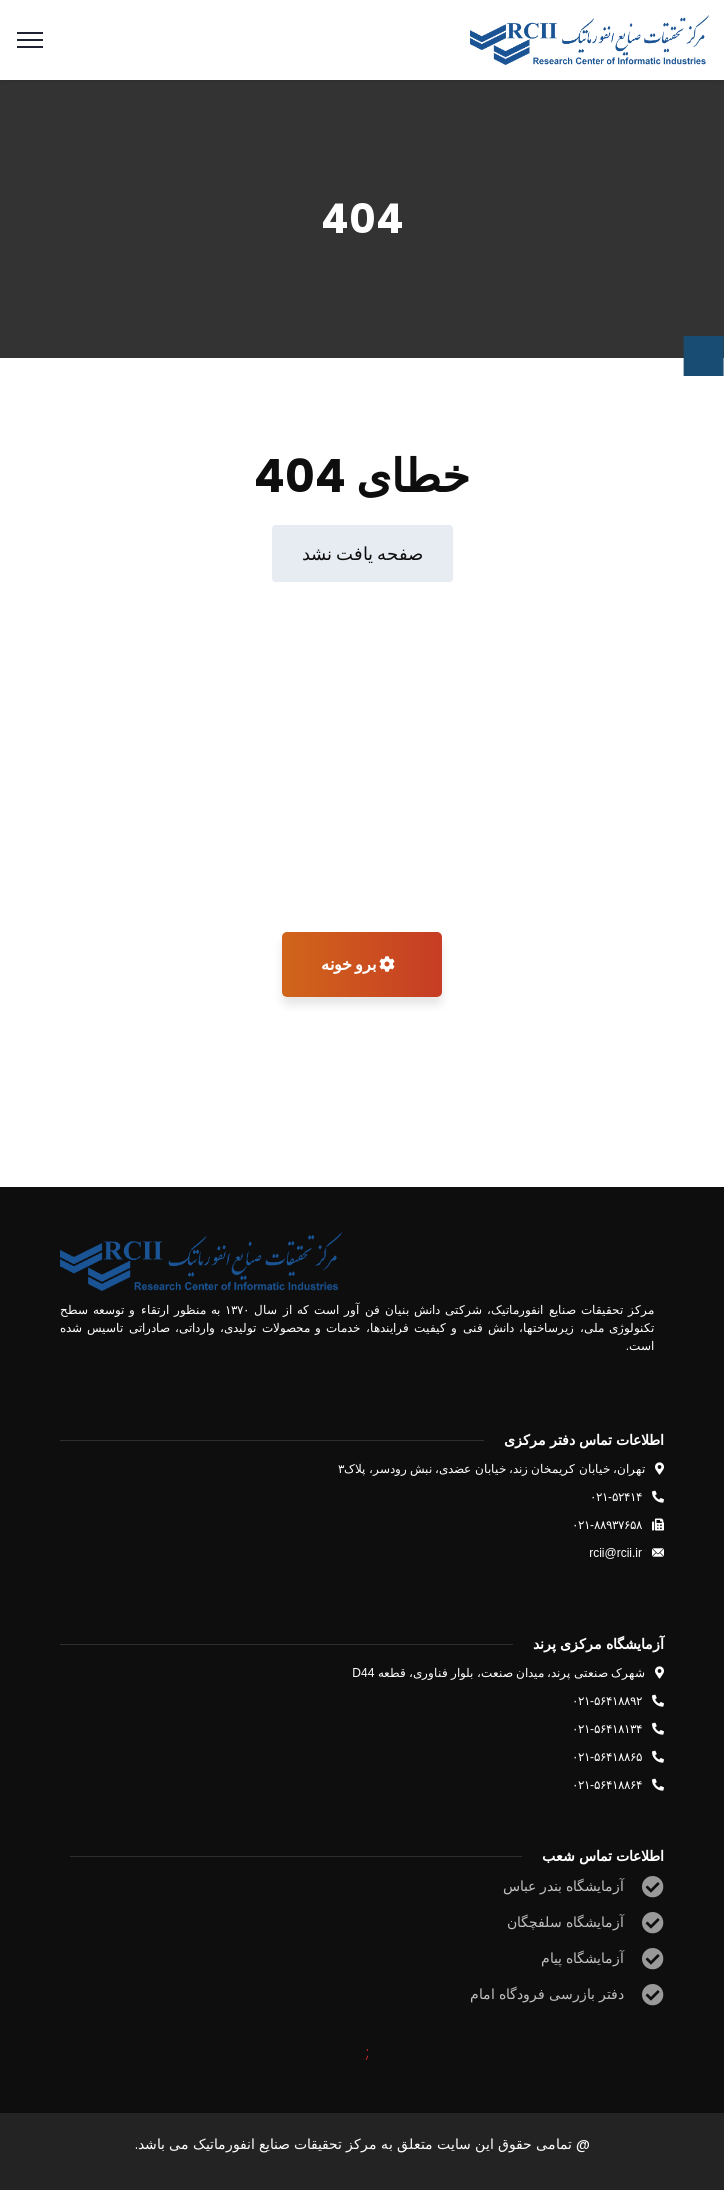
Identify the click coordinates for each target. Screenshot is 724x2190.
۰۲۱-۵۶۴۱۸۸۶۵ (607, 1757)
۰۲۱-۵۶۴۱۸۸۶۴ (607, 1785)
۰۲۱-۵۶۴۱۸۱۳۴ (607, 1729)
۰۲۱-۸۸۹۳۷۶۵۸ (607, 1525)
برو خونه (358, 964)
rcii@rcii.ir (615, 1553)
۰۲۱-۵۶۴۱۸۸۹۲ (607, 1701)
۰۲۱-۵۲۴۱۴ (616, 1497)
